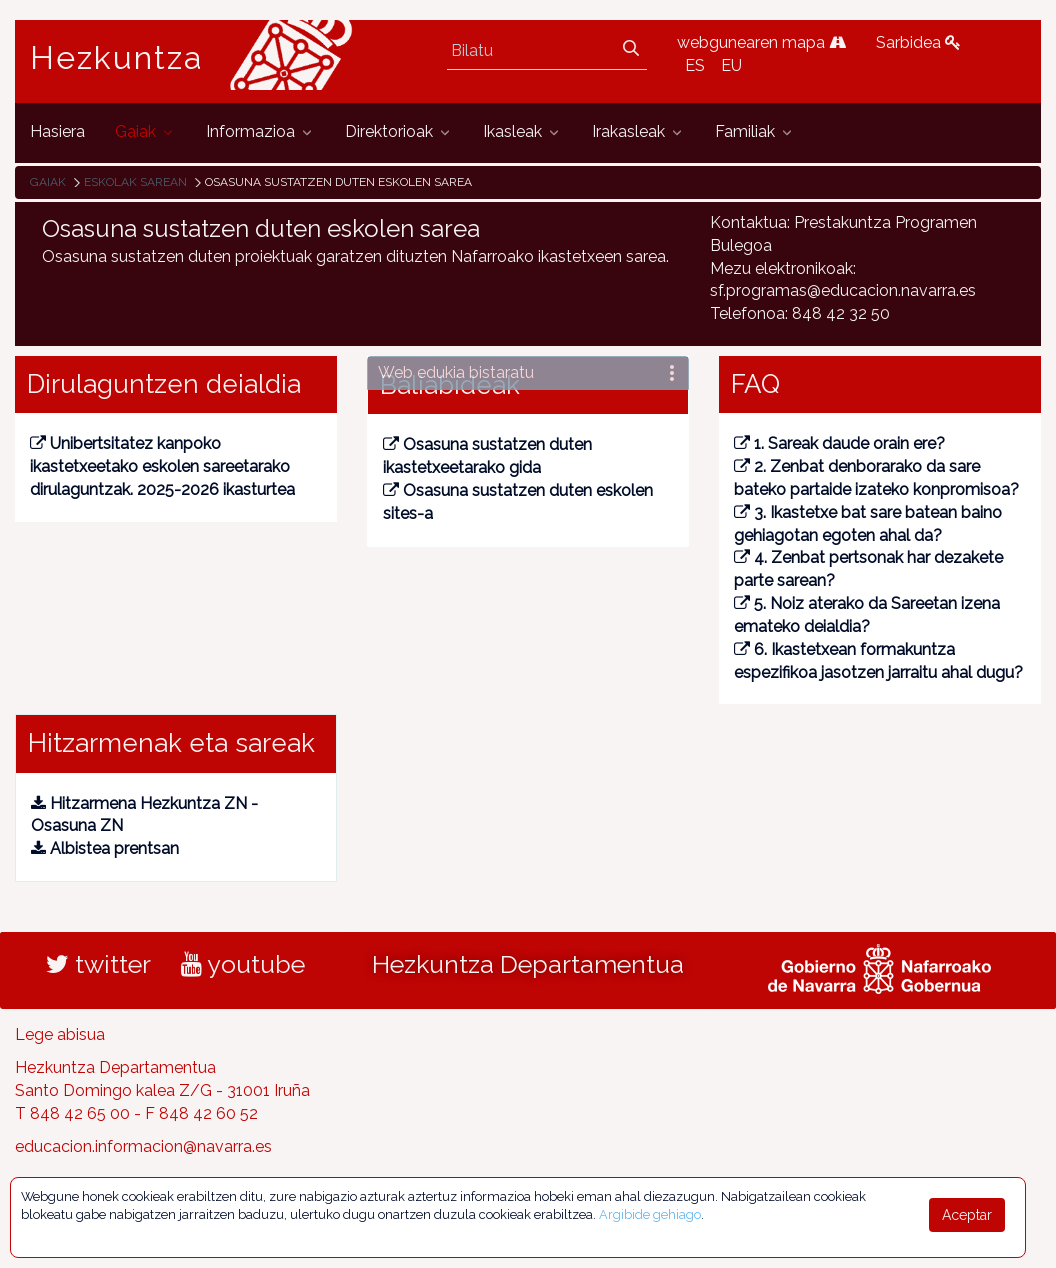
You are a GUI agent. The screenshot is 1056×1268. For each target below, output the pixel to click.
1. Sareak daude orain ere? (839, 443)
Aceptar (967, 1215)
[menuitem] (57, 132)
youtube (243, 964)
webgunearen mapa (761, 42)
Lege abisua (60, 1034)
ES (695, 65)
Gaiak (48, 182)
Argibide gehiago (650, 1214)
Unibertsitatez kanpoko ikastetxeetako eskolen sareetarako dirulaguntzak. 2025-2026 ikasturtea (162, 466)
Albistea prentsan (105, 848)
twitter (98, 964)
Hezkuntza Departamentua (528, 964)
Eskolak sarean (135, 182)
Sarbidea (918, 42)
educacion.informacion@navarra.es (143, 1146)
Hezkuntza (117, 58)
